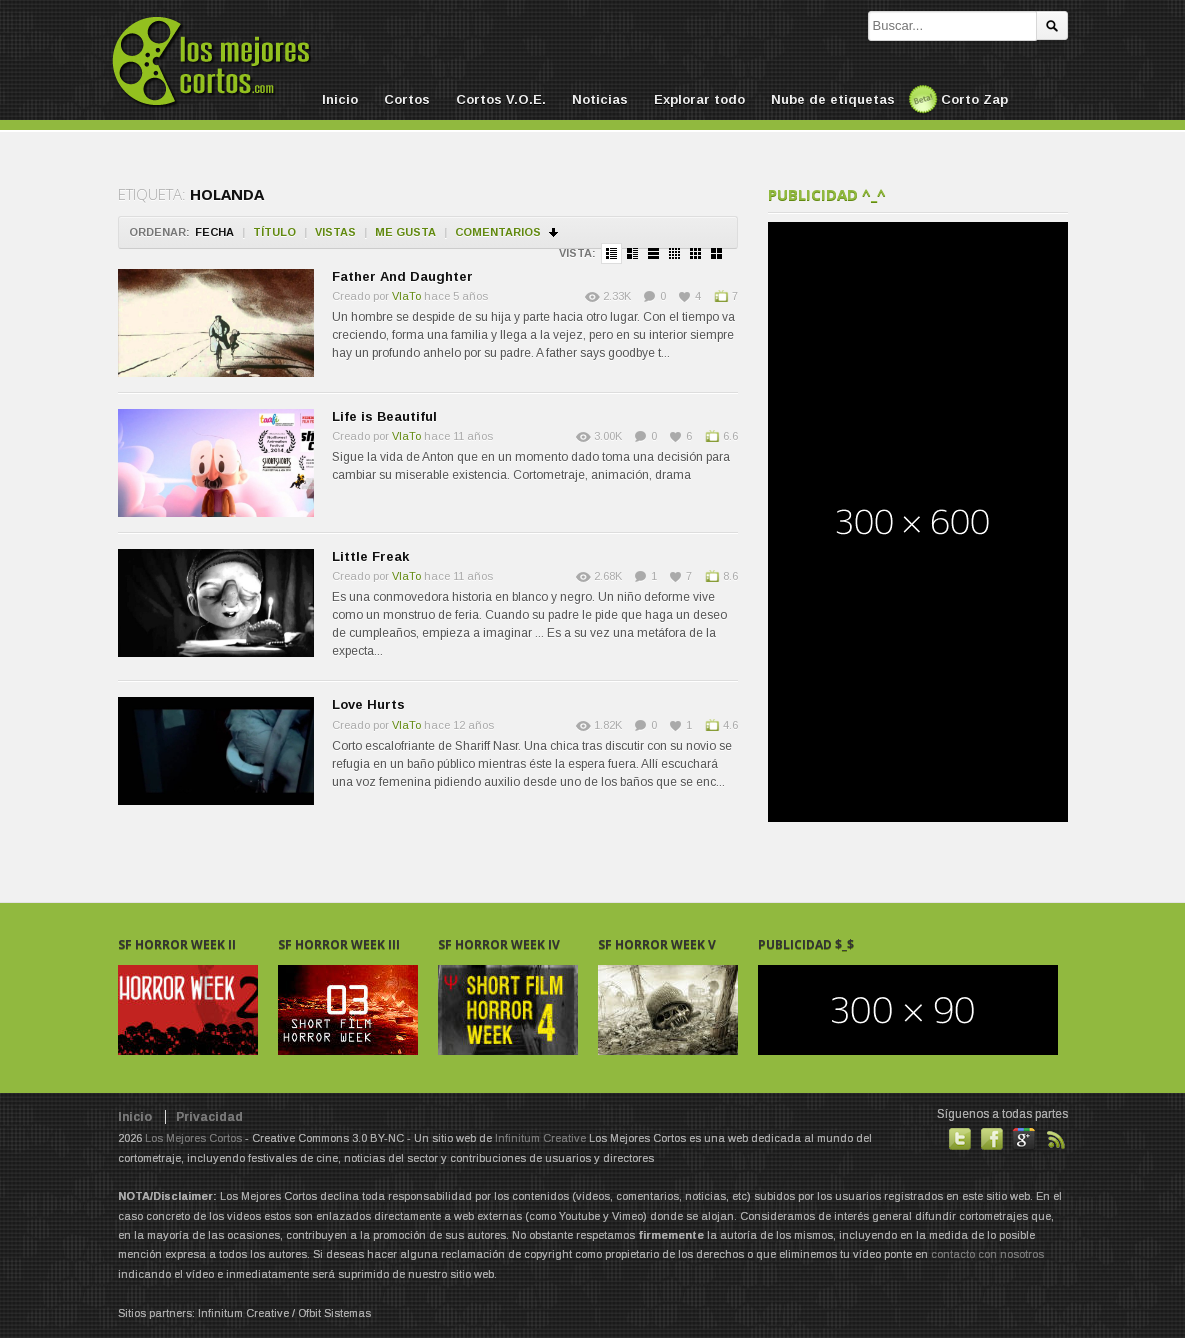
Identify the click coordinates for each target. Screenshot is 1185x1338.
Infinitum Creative (540, 1138)
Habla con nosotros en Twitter (960, 1139)
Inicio (340, 99)
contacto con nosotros (987, 1254)
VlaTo (406, 296)
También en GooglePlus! (1024, 1139)
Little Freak (370, 556)
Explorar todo (699, 99)
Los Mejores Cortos (193, 1138)
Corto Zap (974, 99)
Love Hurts (368, 704)
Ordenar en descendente (554, 232)
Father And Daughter (402, 276)
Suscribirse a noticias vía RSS (1056, 1139)
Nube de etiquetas (833, 99)
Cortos (407, 99)
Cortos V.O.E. (501, 99)
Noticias (600, 99)
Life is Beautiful (384, 416)
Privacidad (209, 1117)
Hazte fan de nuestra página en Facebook (992, 1139)
